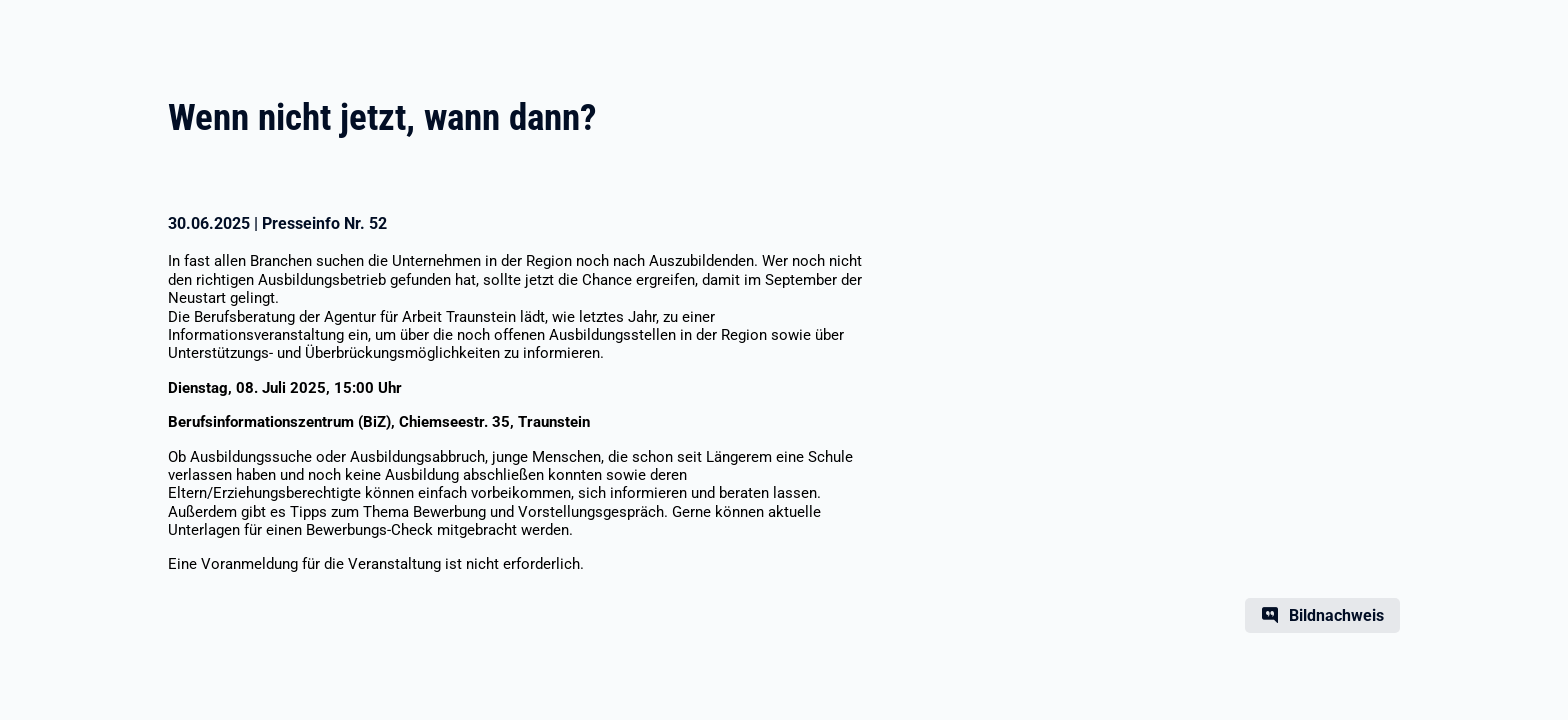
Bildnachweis (1336, 615)
